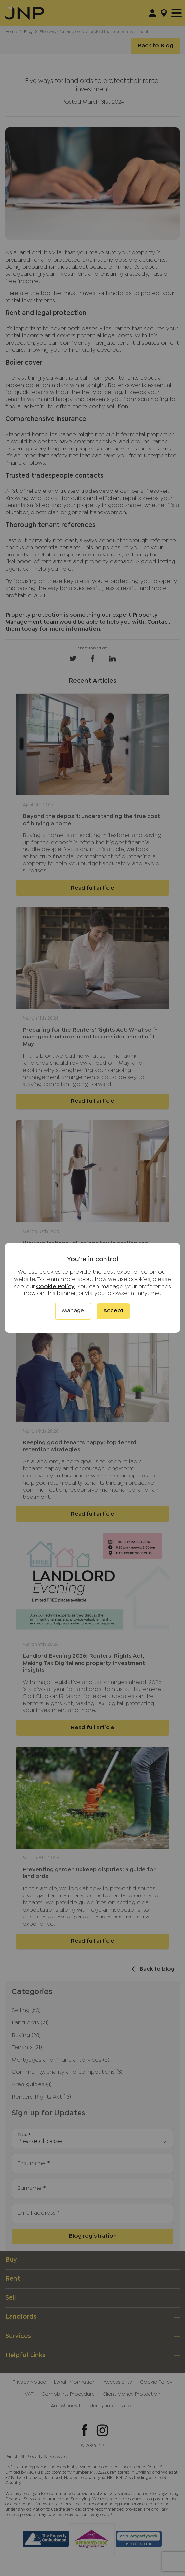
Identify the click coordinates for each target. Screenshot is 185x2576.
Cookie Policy (55, 1286)
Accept (113, 1311)
